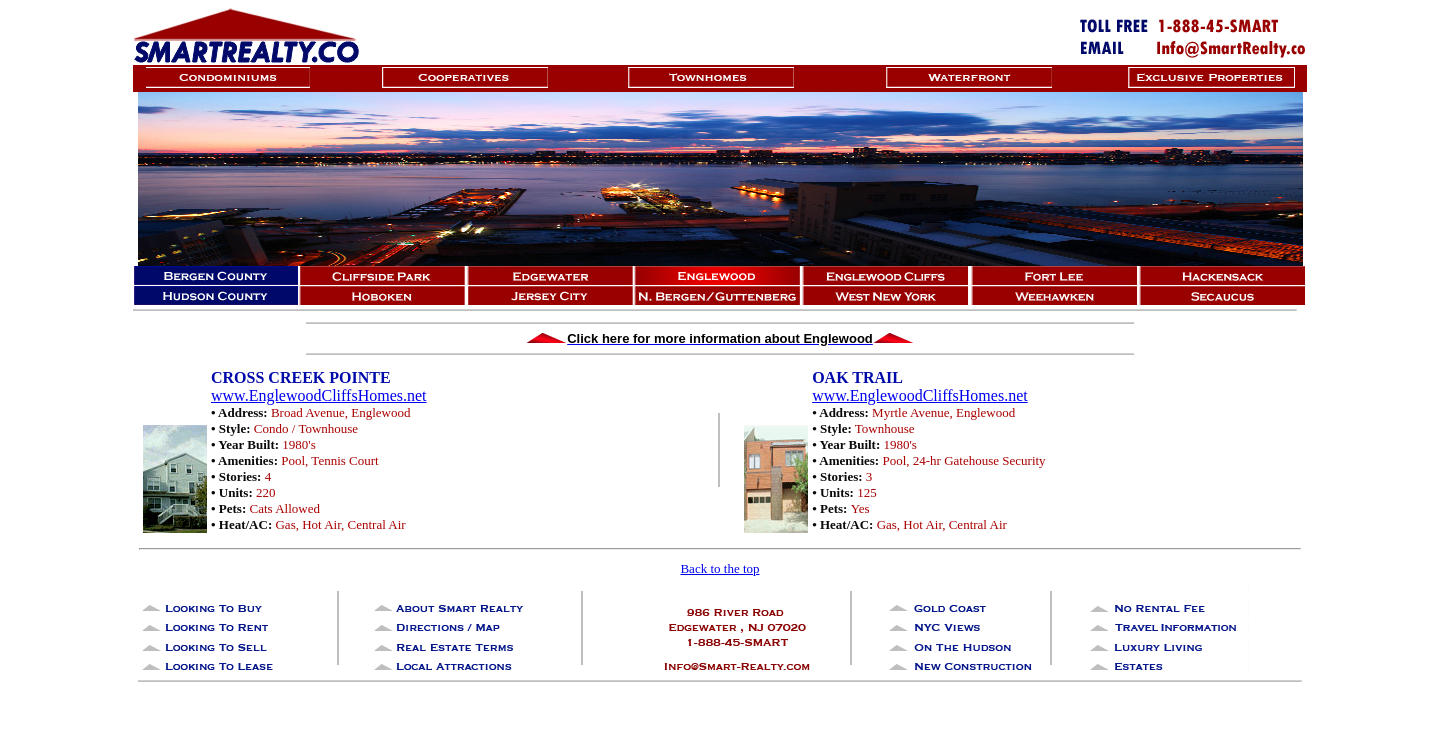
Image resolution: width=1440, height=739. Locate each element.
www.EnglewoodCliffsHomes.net (319, 395)
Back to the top (719, 568)
